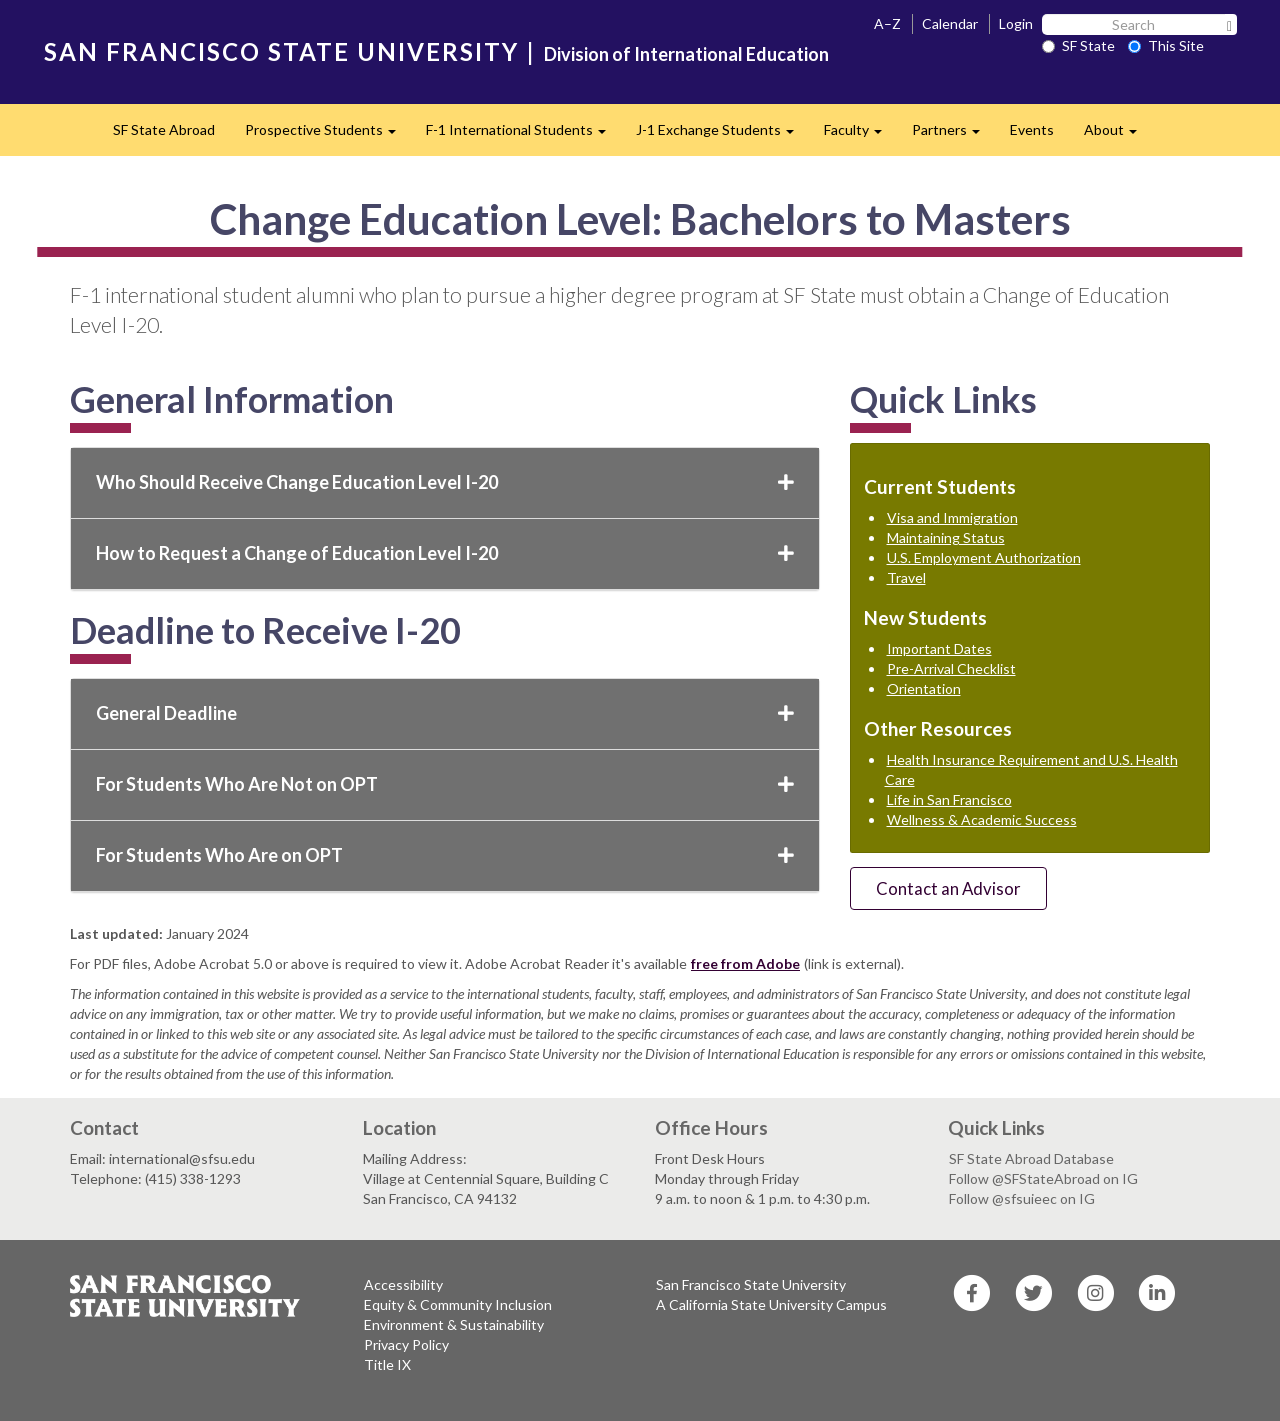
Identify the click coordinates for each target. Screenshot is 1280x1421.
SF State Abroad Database (1031, 1158)
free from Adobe (745, 963)
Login (1016, 23)
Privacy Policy (406, 1344)
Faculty (860, 135)
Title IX (387, 1364)
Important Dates (939, 648)
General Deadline (445, 713)
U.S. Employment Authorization (984, 557)
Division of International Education (686, 54)
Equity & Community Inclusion (458, 1304)
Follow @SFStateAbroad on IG (1043, 1178)
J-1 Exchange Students (722, 135)
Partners (953, 135)
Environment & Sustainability (454, 1324)
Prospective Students (328, 135)
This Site (1166, 45)
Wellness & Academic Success (982, 819)
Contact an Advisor (948, 888)
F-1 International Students (523, 135)
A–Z (887, 23)
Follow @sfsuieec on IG (1022, 1198)
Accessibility (403, 1284)
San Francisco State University (751, 1284)
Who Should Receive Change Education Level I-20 (445, 482)
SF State (1078, 45)
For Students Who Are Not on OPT (445, 784)
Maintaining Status (946, 537)
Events (1032, 129)
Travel (906, 577)
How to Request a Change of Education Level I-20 (445, 553)
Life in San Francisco (949, 799)
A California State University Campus (771, 1304)
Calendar (950, 23)
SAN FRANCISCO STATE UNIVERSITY (281, 51)
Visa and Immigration (952, 517)
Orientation (924, 688)
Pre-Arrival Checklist (951, 668)
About (1118, 135)
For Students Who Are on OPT (445, 855)
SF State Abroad (164, 129)
